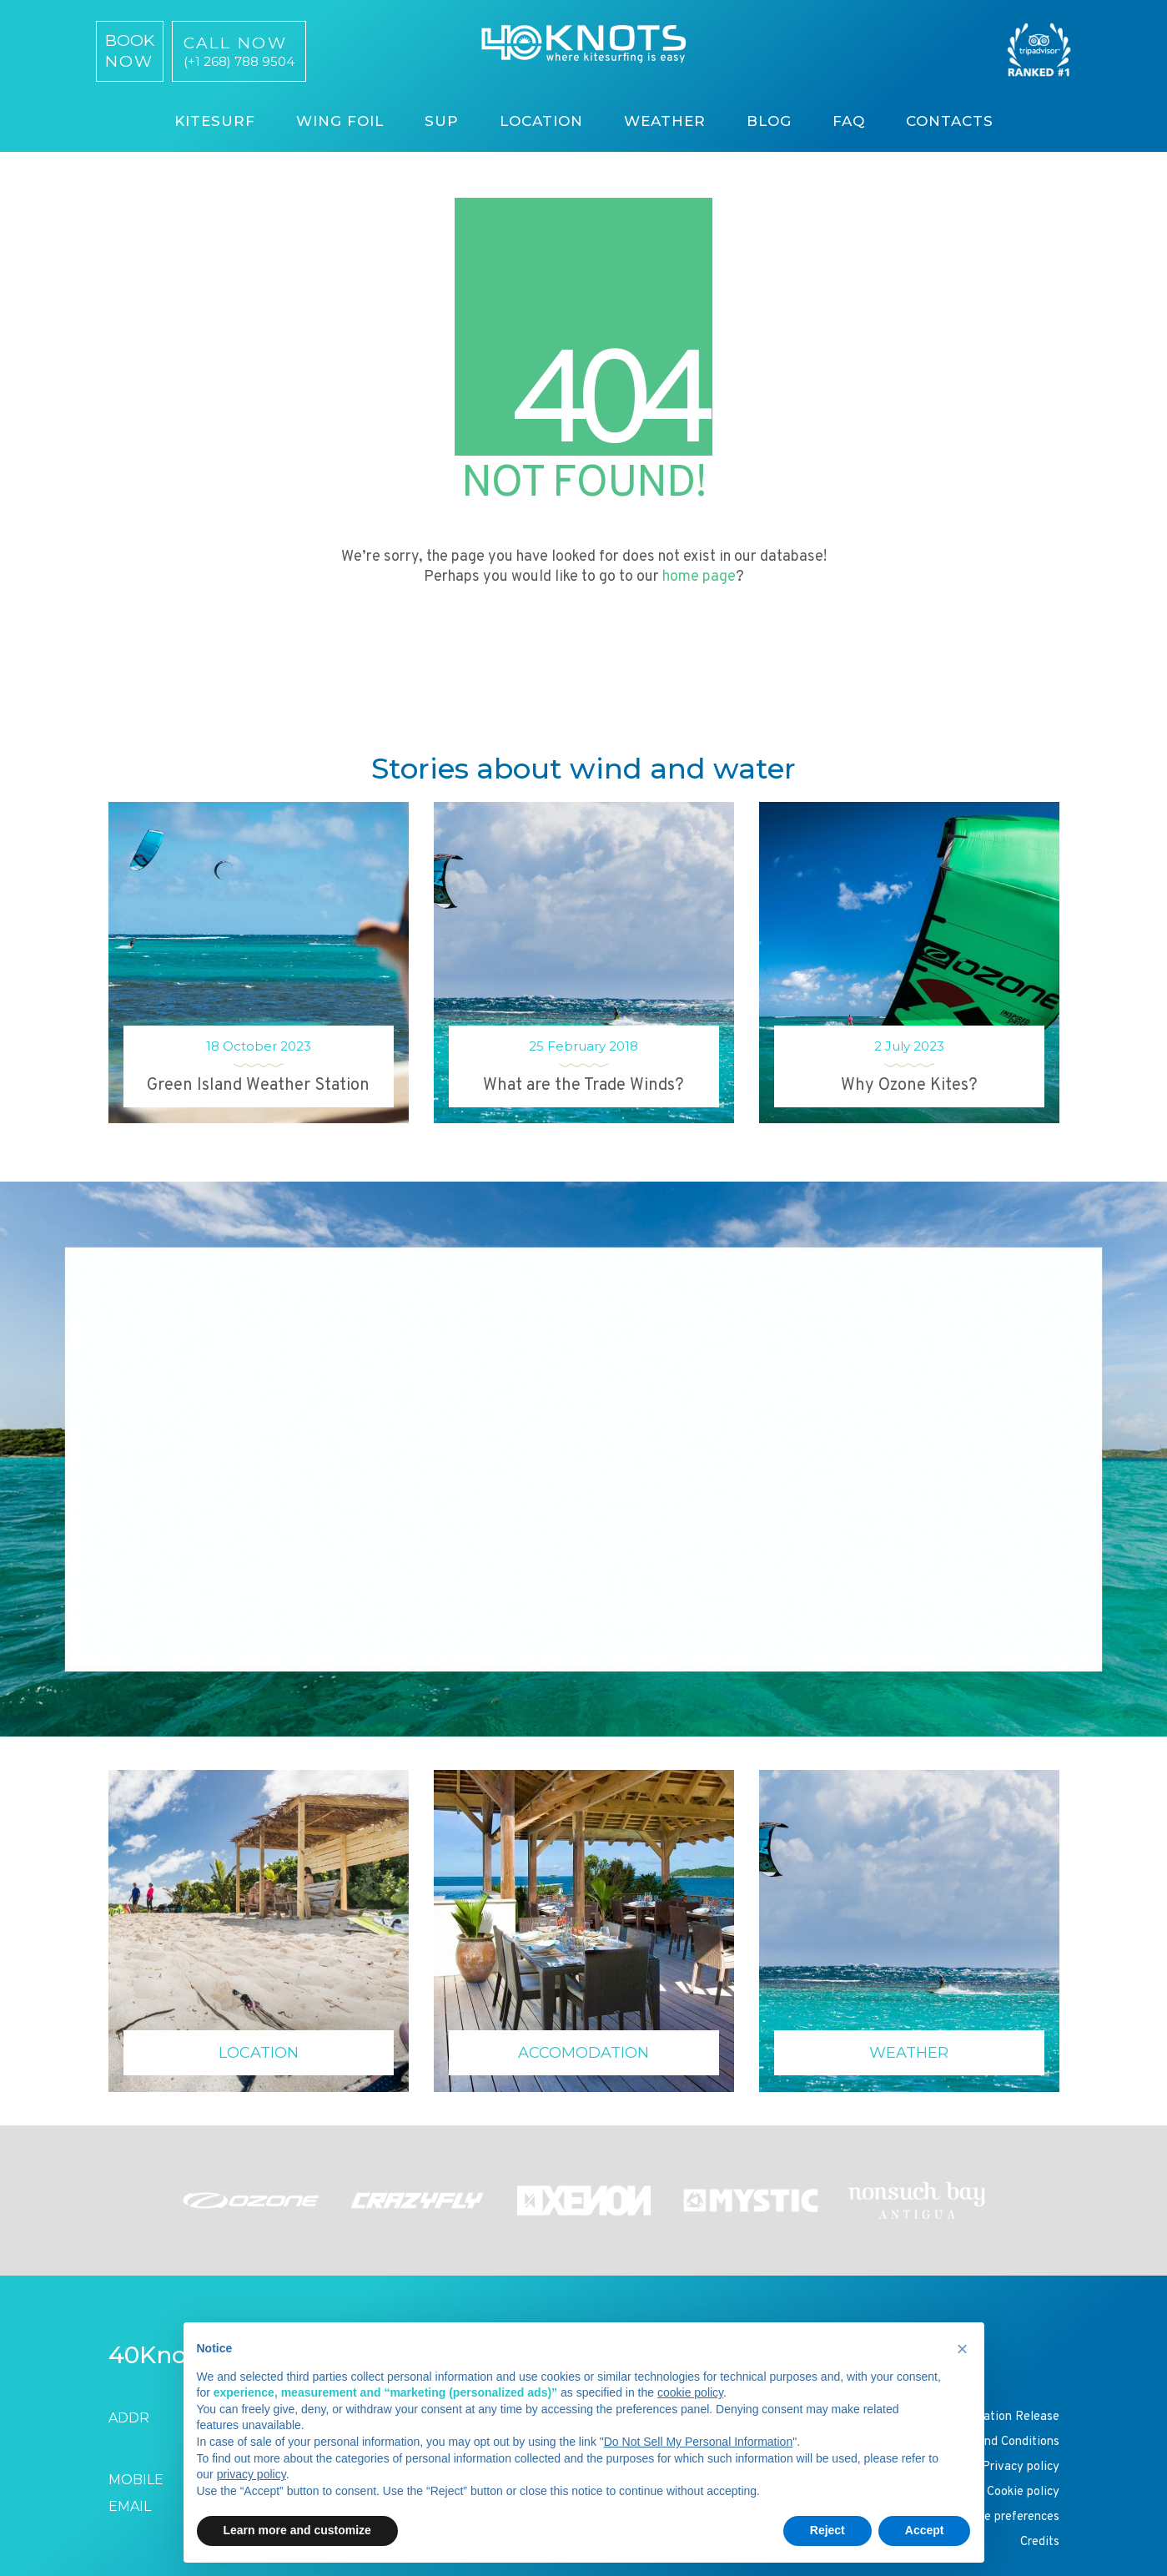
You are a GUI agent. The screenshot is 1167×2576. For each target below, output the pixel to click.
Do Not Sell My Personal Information (698, 2441)
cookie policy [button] (690, 2392)
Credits (1039, 2542)
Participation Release (999, 2417)
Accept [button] (924, 2530)
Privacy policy (1020, 2467)
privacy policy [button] (251, 2474)
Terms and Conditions (1000, 2442)
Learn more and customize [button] (297, 2530)
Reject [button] (827, 2530)
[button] (962, 2349)
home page (699, 577)
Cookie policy (1023, 2492)
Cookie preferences (1006, 2517)
